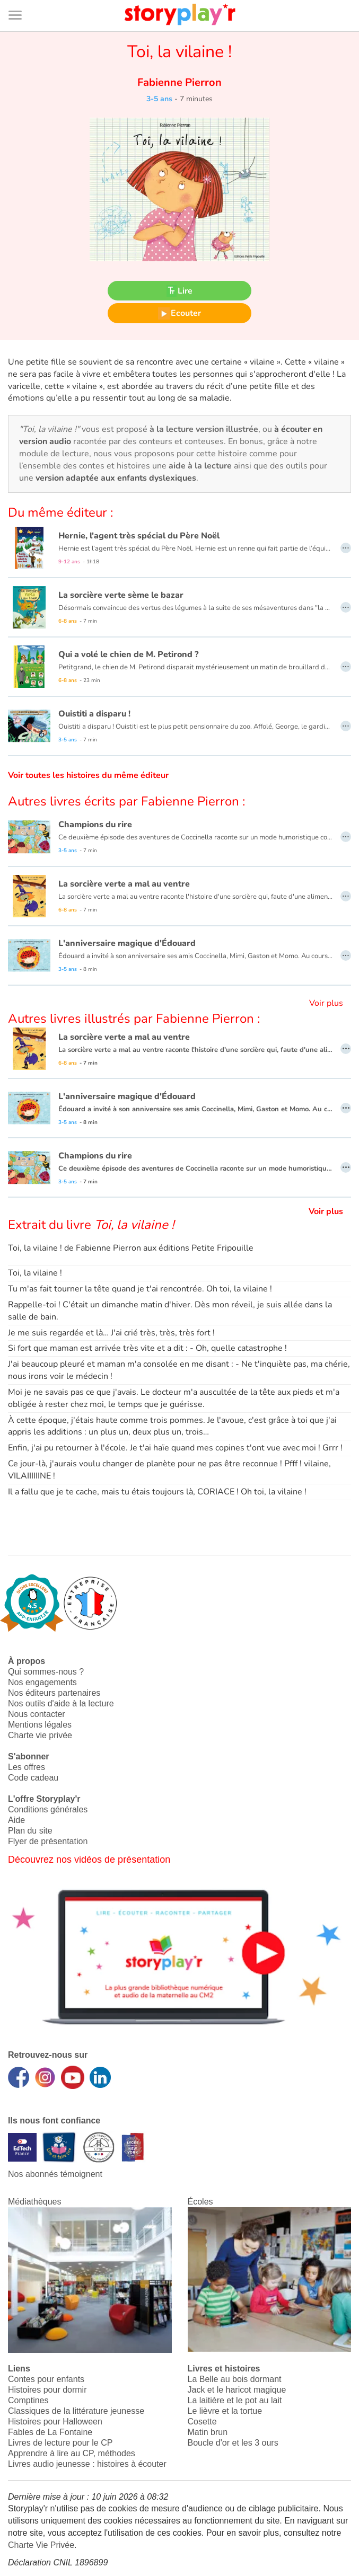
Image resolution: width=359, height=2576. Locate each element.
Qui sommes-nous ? (46, 1671)
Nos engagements (42, 1682)
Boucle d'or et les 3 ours (233, 2442)
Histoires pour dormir (47, 2389)
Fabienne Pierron (179, 82)
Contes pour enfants (46, 2379)
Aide (16, 1820)
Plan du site (30, 1830)
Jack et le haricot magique (237, 2389)
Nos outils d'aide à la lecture (61, 1703)
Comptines (28, 2400)
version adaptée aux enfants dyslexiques (116, 478)
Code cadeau (33, 1777)
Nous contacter (36, 1714)
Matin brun (208, 2432)
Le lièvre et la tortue (225, 2410)
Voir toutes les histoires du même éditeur (88, 775)
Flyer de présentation (47, 1841)
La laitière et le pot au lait (235, 2400)
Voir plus (326, 1003)
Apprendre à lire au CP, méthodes (71, 2453)
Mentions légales (40, 1724)
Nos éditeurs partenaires (54, 1692)
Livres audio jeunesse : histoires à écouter (87, 2463)
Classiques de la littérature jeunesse (76, 2410)
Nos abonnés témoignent (55, 2174)
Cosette (202, 2421)
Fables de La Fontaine (50, 2432)
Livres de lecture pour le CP (60, 2442)
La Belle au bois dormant (235, 2379)
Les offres (26, 1767)
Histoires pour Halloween (55, 2421)
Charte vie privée (40, 1735)
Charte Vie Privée (41, 2545)
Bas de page (21, 0)
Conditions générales (47, 1809)
